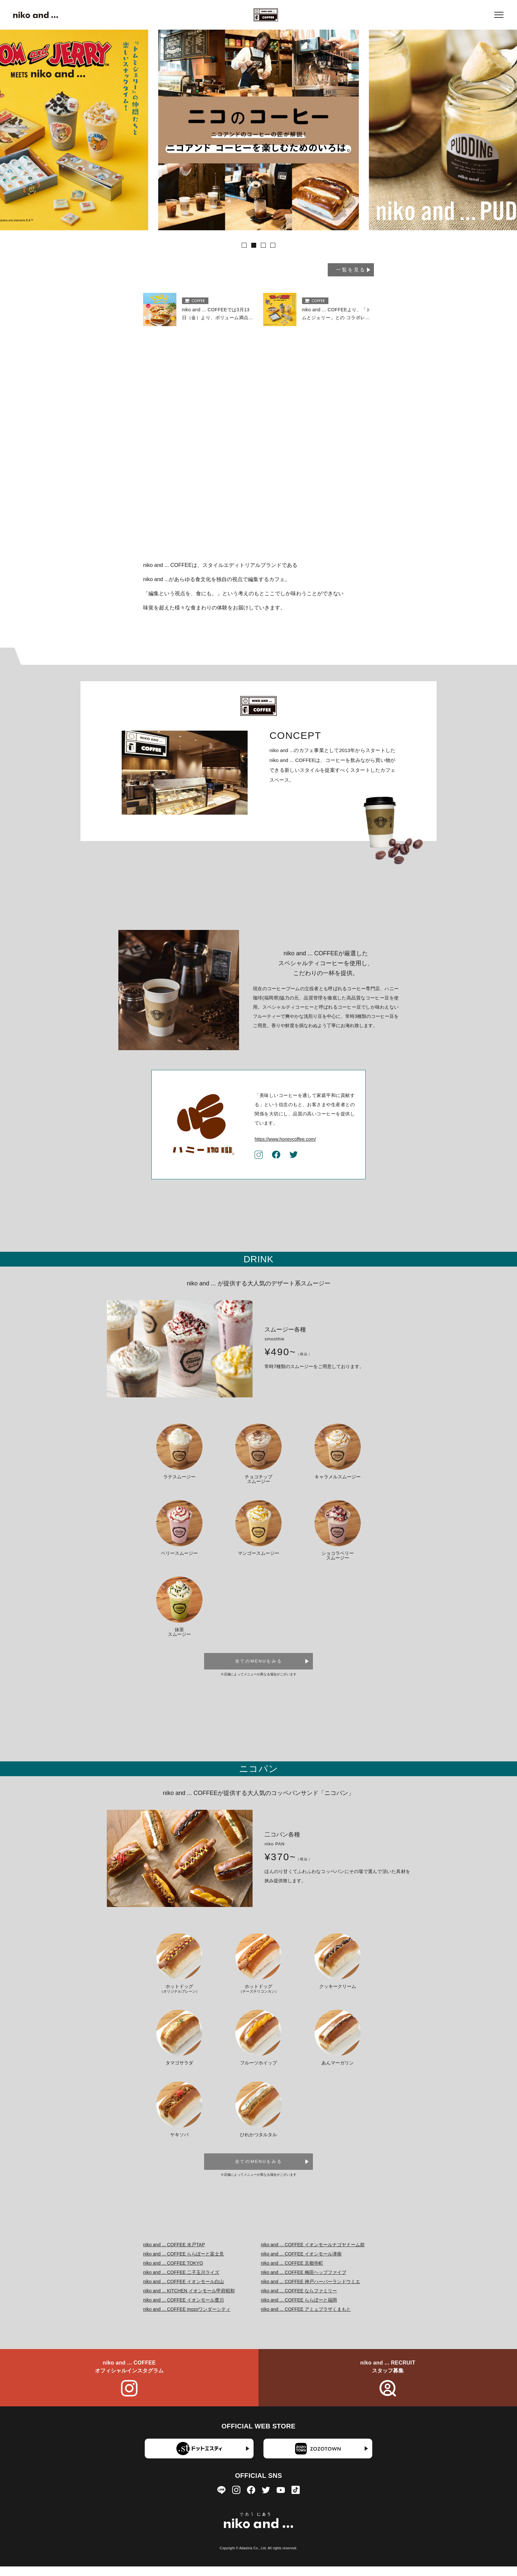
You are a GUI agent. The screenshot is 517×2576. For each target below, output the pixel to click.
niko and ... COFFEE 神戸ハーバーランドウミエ (310, 2290)
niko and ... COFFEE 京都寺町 (292, 2272)
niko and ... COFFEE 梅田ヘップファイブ (303, 2281)
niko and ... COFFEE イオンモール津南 (301, 2263)
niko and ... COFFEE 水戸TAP (174, 2253)
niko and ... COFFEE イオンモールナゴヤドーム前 (313, 2253)
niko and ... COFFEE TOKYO (173, 2272)
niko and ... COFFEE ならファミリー (299, 2300)
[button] (244, 245)
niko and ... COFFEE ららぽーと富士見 (183, 2263)
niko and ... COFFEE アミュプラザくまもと (306, 2318)
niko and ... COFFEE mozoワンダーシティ (186, 2318)
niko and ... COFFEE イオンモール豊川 (183, 2309)
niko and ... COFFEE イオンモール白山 (183, 2290)
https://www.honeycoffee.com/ (285, 1148)
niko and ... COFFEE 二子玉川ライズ (181, 2281)
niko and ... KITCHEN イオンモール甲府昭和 (189, 2300)
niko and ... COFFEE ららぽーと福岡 (299, 2309)
